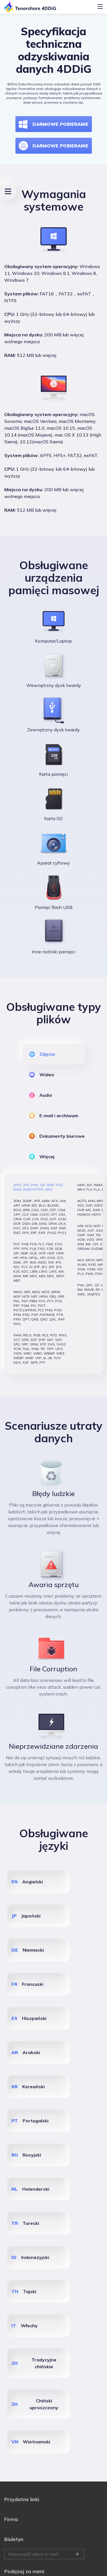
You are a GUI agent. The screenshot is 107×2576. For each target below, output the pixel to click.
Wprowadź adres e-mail (44, 2508)
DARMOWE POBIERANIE (53, 124)
